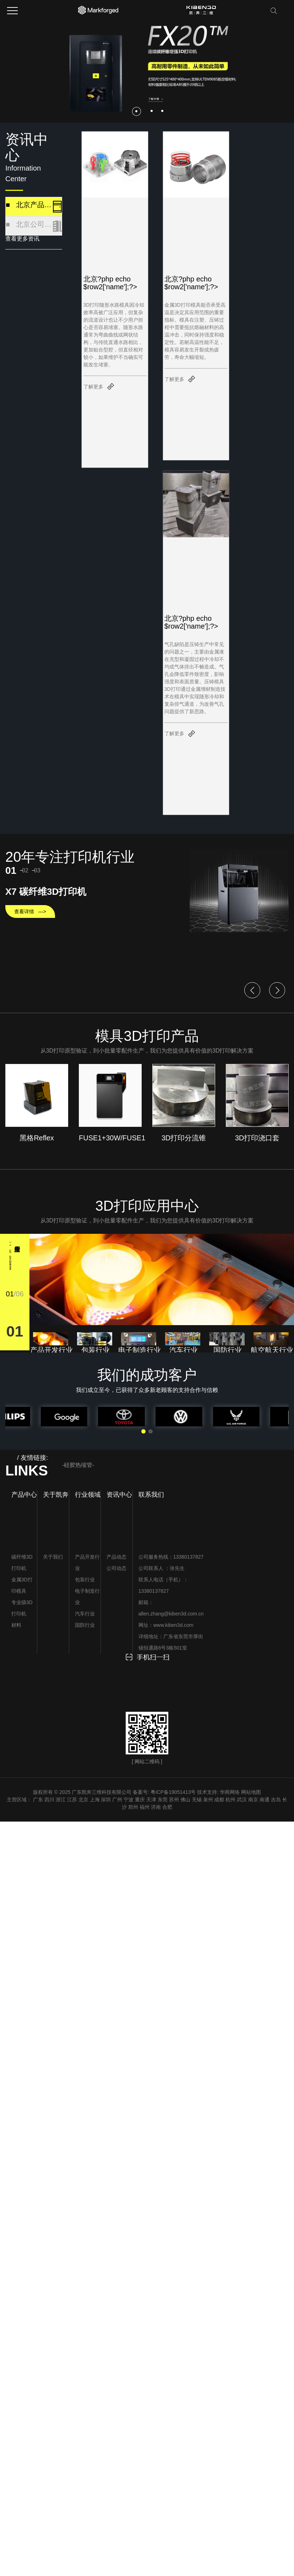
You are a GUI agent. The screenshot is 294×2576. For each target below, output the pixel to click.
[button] (136, 111)
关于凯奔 (56, 1494)
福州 (144, 1807)
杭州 (230, 1799)
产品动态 (116, 1557)
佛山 (185, 1799)
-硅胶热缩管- (78, 1465)
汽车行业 (85, 1614)
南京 (253, 1799)
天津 (151, 1799)
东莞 (163, 1799)
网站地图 (251, 1792)
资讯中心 (119, 1494)
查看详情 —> (30, 911)
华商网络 (230, 1792)
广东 (38, 1799)
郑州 (133, 1807)
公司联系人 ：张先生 (161, 1568)
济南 (156, 1807)
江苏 (72, 1799)
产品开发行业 (87, 1562)
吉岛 (276, 1799)
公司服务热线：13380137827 (171, 1557)
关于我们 (53, 1557)
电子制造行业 (87, 1596)
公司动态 (116, 1568)
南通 (265, 1799)
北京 (83, 1799)
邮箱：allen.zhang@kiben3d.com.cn (171, 1608)
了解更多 (93, 386)
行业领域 (87, 1494)
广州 (117, 1799)
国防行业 (85, 1625)
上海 (95, 1799)
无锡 (197, 1799)
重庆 (140, 1799)
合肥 (167, 1807)
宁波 (129, 1799)
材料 (16, 1625)
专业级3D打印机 (22, 1608)
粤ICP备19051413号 (173, 1792)
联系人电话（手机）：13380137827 (163, 1585)
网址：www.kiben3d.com (166, 1625)
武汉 (242, 1799)
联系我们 (151, 1494)
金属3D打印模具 (22, 1585)
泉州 (208, 1799)
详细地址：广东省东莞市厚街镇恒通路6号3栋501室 (170, 1642)
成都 (219, 1799)
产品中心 (24, 1494)
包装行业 (85, 1579)
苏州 (174, 1799)
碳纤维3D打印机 (22, 1562)
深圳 (106, 1799)
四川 (49, 1799)
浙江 (61, 1799)
